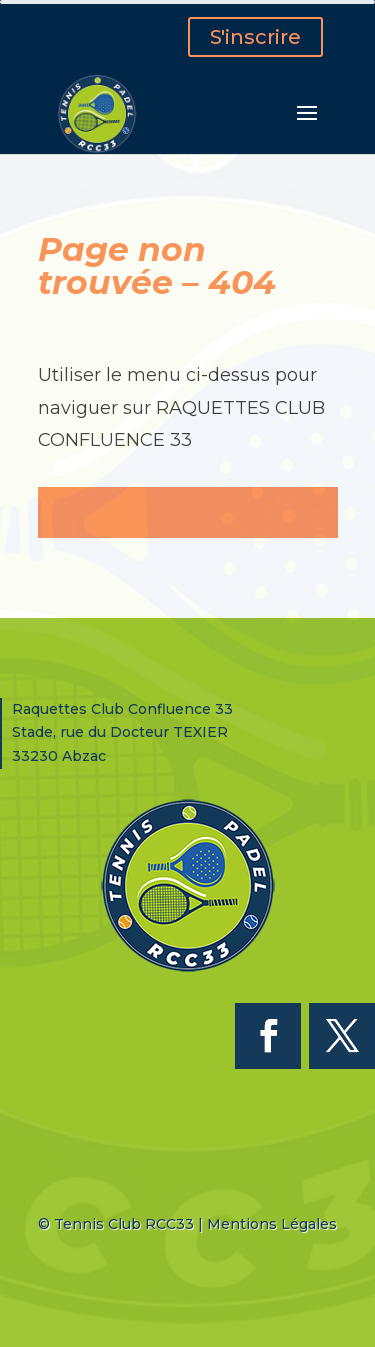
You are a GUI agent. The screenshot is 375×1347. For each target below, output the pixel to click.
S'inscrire (255, 37)
